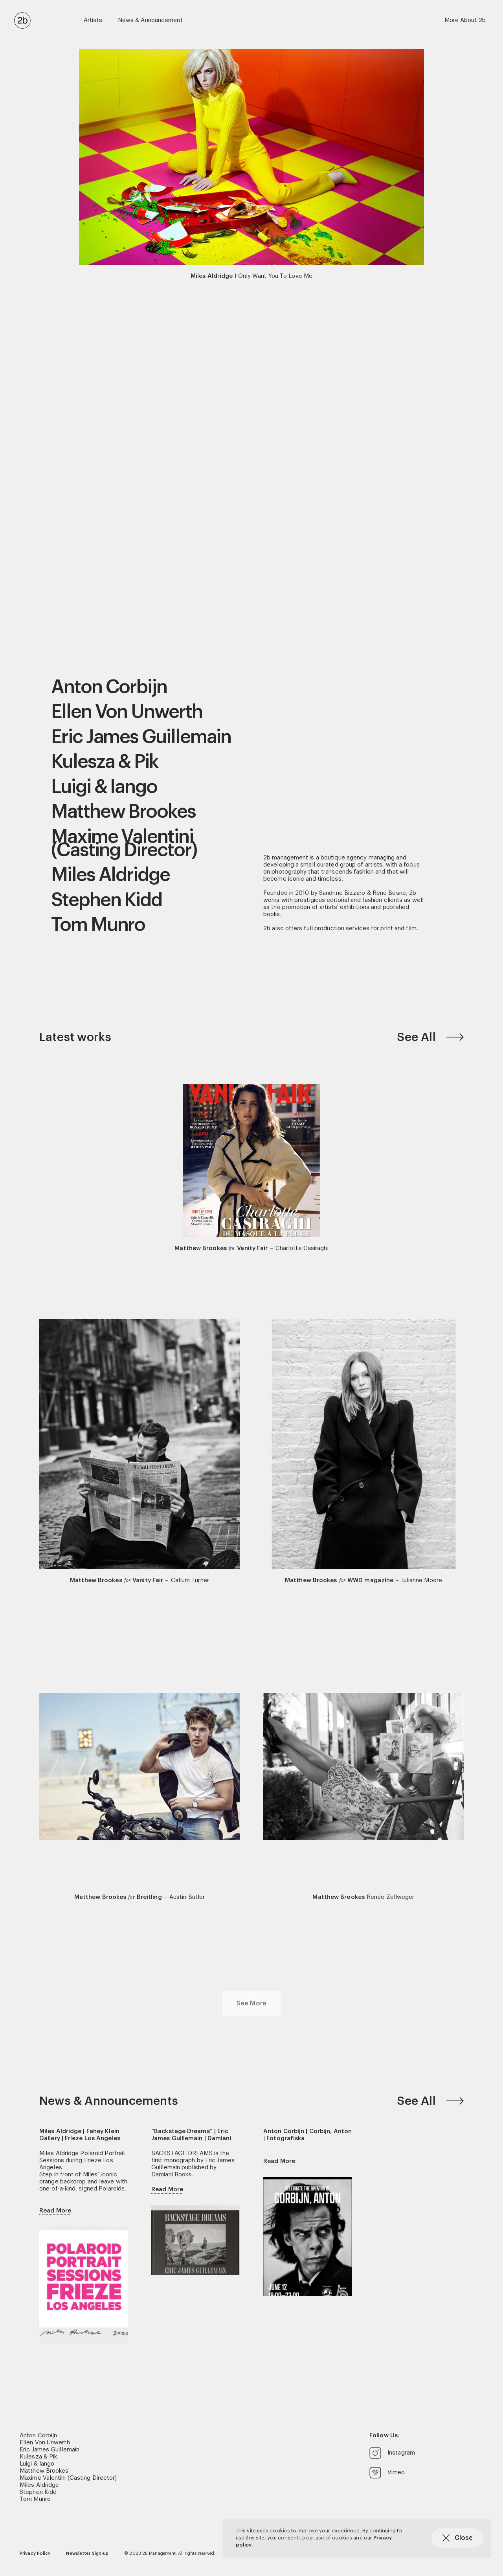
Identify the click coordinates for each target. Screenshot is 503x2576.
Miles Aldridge (110, 875)
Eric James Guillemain (141, 737)
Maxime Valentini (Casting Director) (124, 844)
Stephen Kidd (106, 900)
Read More (55, 2211)
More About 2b (465, 20)
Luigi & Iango (104, 787)
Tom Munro (98, 925)
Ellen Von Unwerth (126, 712)
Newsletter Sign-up (87, 2553)
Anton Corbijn (109, 687)
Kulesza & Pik (104, 762)
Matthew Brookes (123, 811)
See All (430, 1037)
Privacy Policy (35, 2553)
